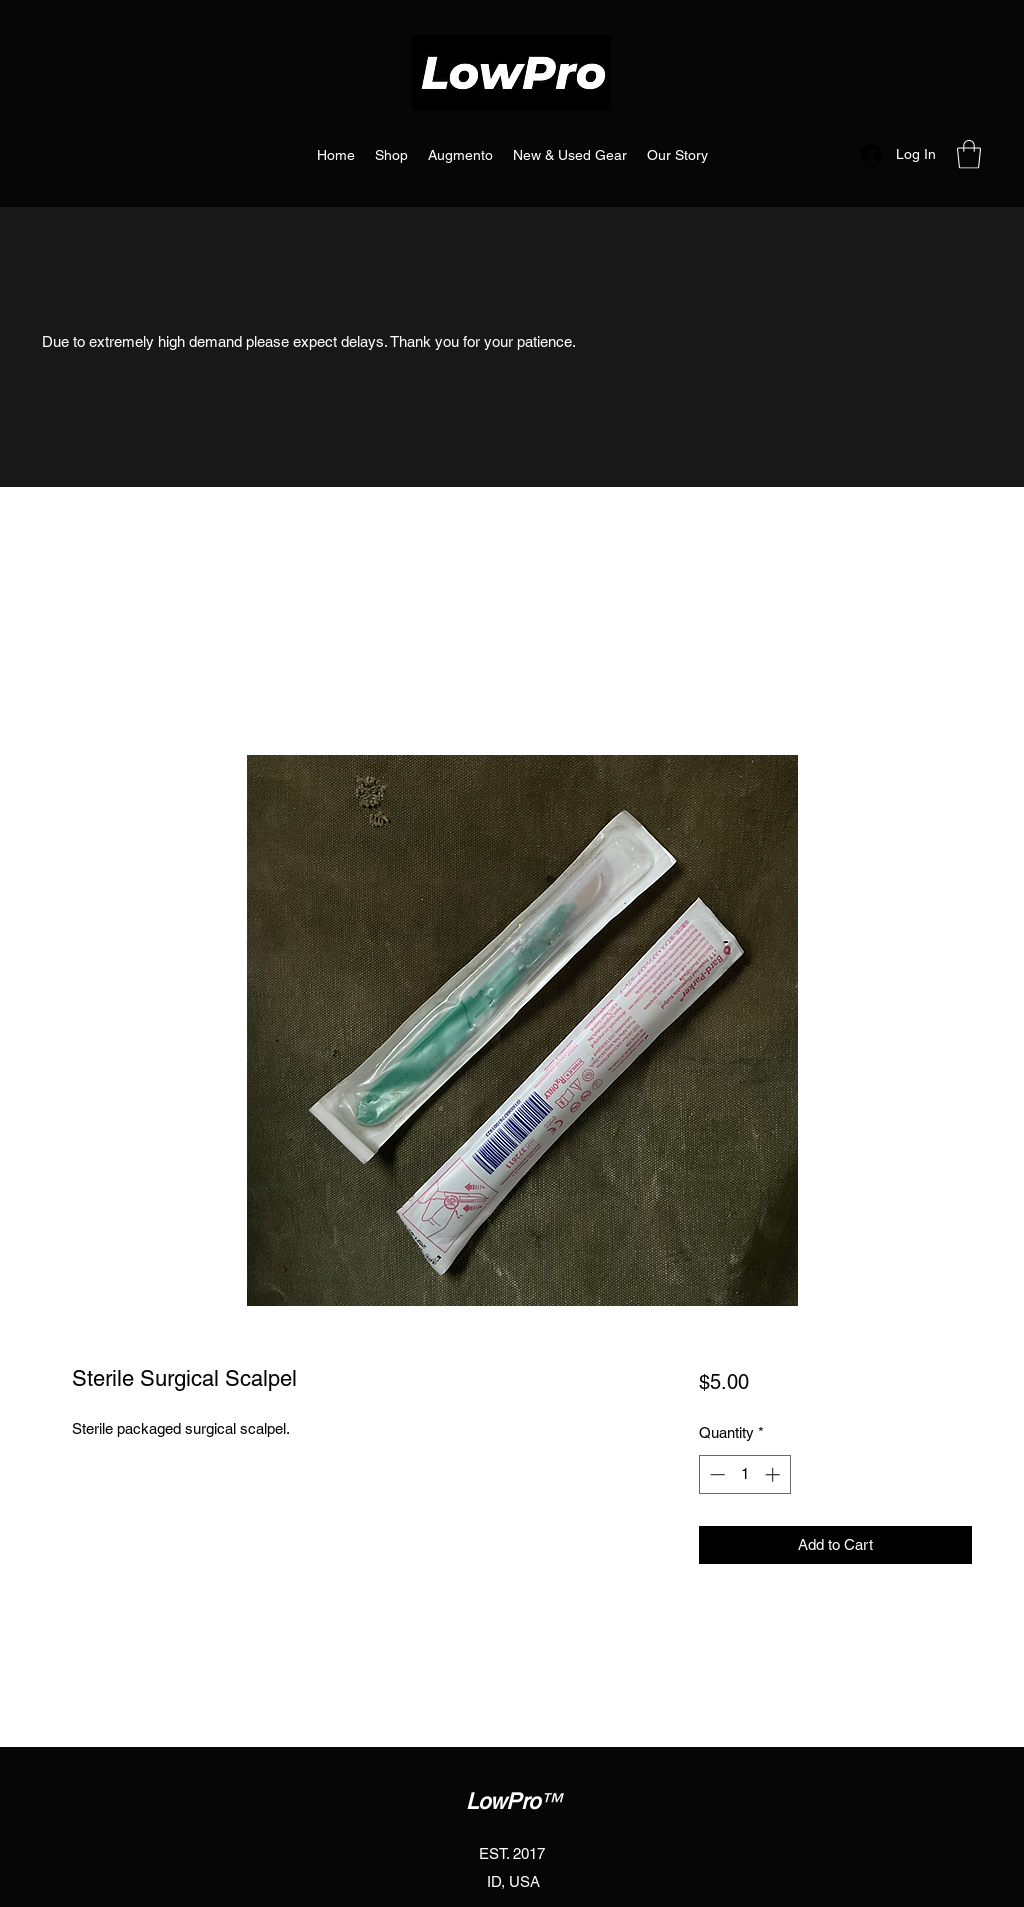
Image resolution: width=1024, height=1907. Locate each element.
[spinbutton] (744, 1474)
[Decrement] (715, 1474)
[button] (969, 154)
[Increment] (774, 1474)
